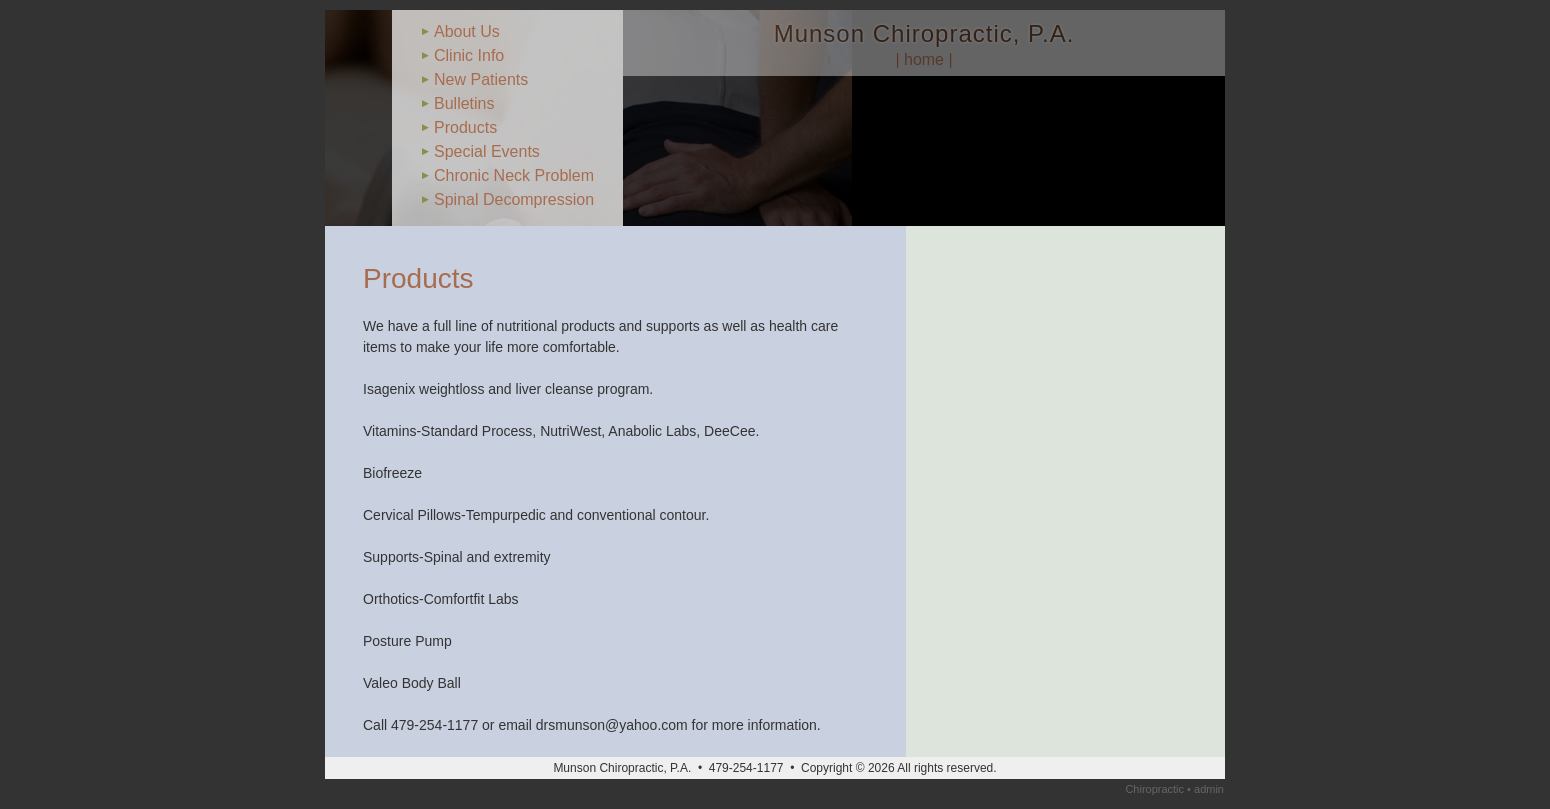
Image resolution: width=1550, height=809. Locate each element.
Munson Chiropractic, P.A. (924, 33)
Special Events (487, 151)
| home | (923, 59)
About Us (467, 31)
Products (465, 127)
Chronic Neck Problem (514, 175)
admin (1209, 789)
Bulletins (464, 103)
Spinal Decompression (514, 199)
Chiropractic (1154, 789)
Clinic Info (469, 55)
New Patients (481, 79)
